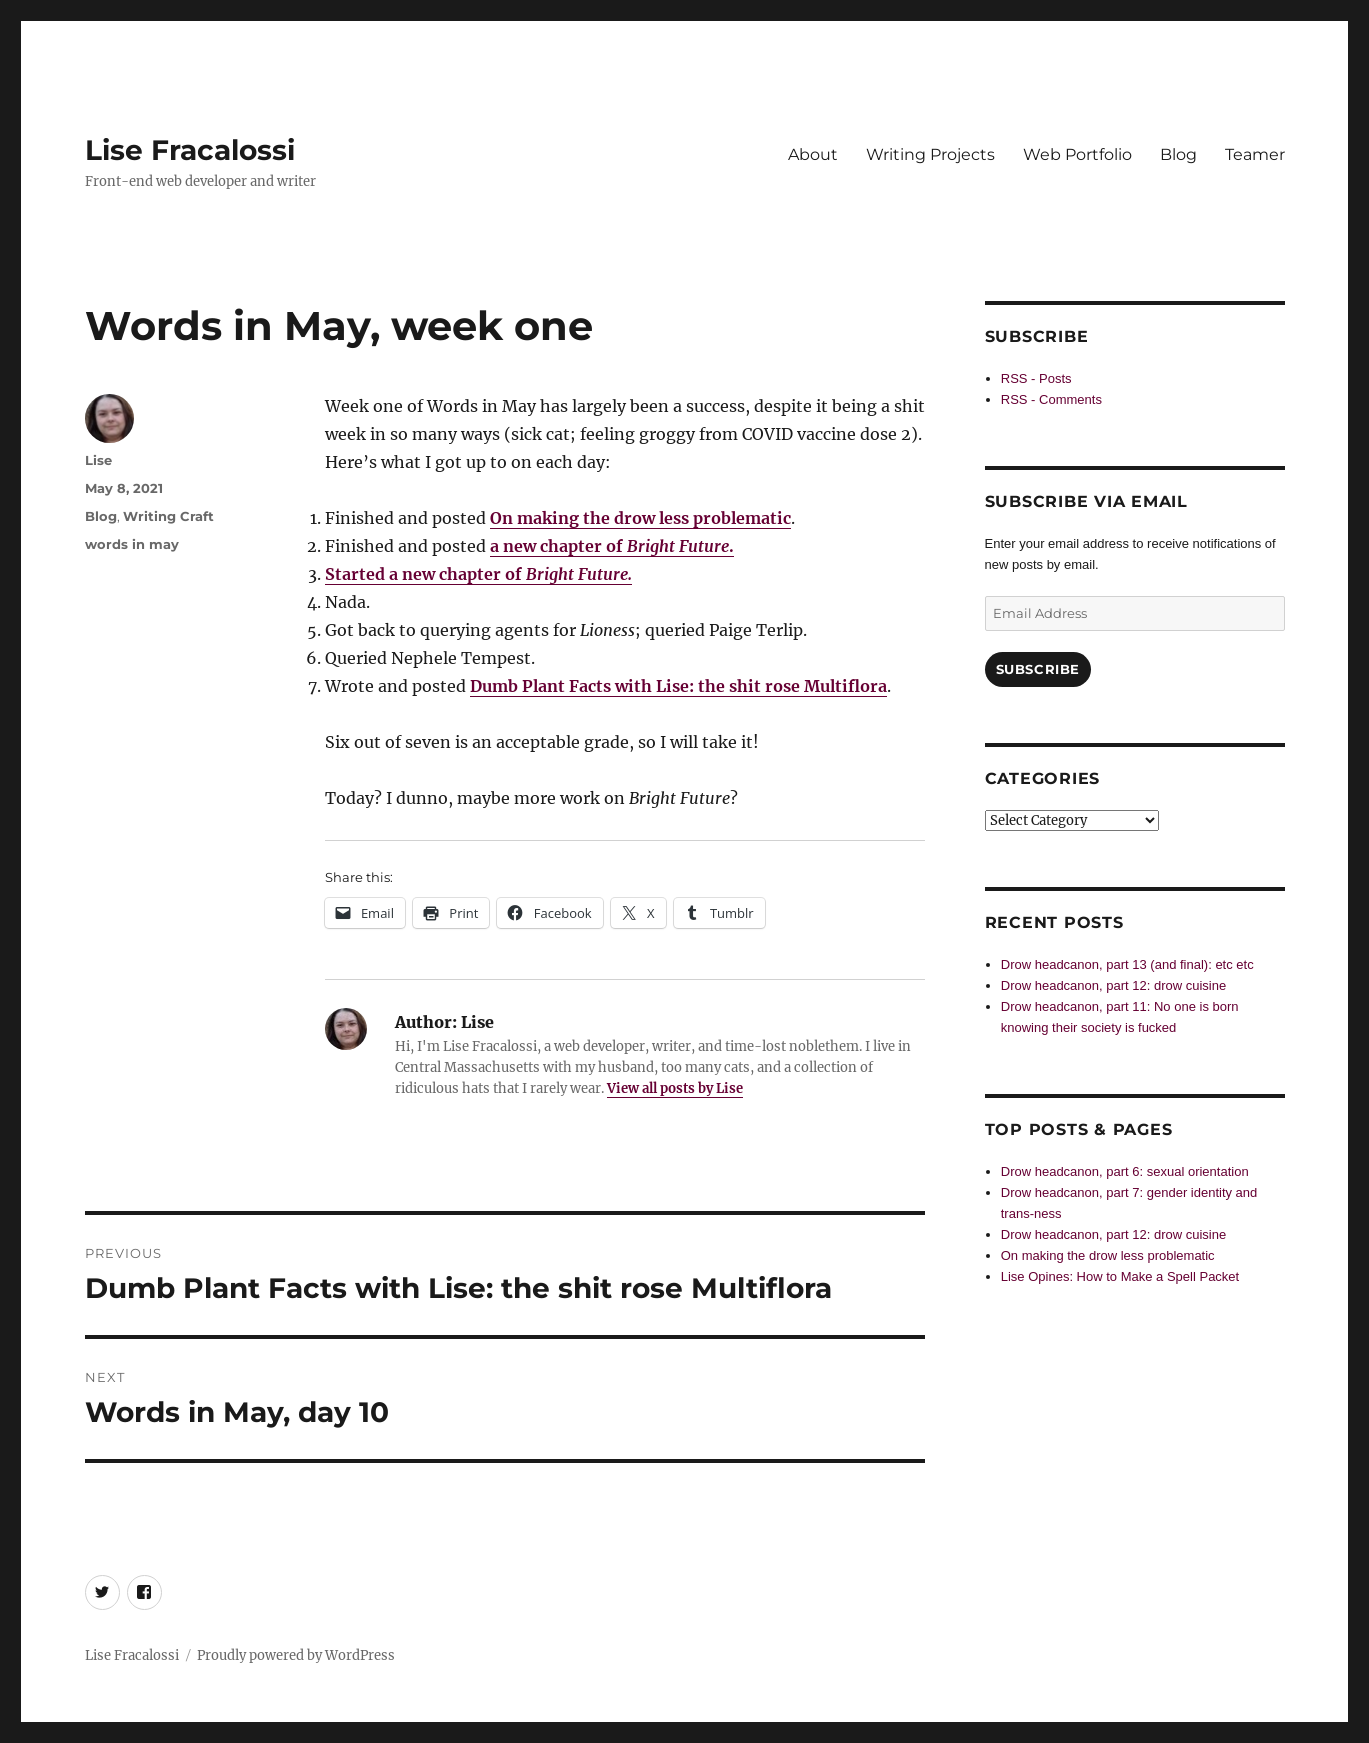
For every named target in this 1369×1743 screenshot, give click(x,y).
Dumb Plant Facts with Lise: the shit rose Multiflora (678, 686)
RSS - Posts (1036, 378)
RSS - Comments (1051, 399)
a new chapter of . (612, 546)
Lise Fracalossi (190, 150)
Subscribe (1038, 669)
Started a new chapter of (478, 574)
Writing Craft (168, 516)
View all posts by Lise (675, 1088)
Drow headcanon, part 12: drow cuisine (1113, 985)
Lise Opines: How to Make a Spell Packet (1120, 1276)
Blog (1178, 154)
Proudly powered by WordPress (296, 1655)
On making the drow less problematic (640, 518)
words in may (132, 544)
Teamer (1255, 154)
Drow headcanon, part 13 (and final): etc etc (1127, 964)
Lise (98, 460)
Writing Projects (930, 154)
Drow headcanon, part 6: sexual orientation (1125, 1171)
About (813, 154)
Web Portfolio (1077, 154)
